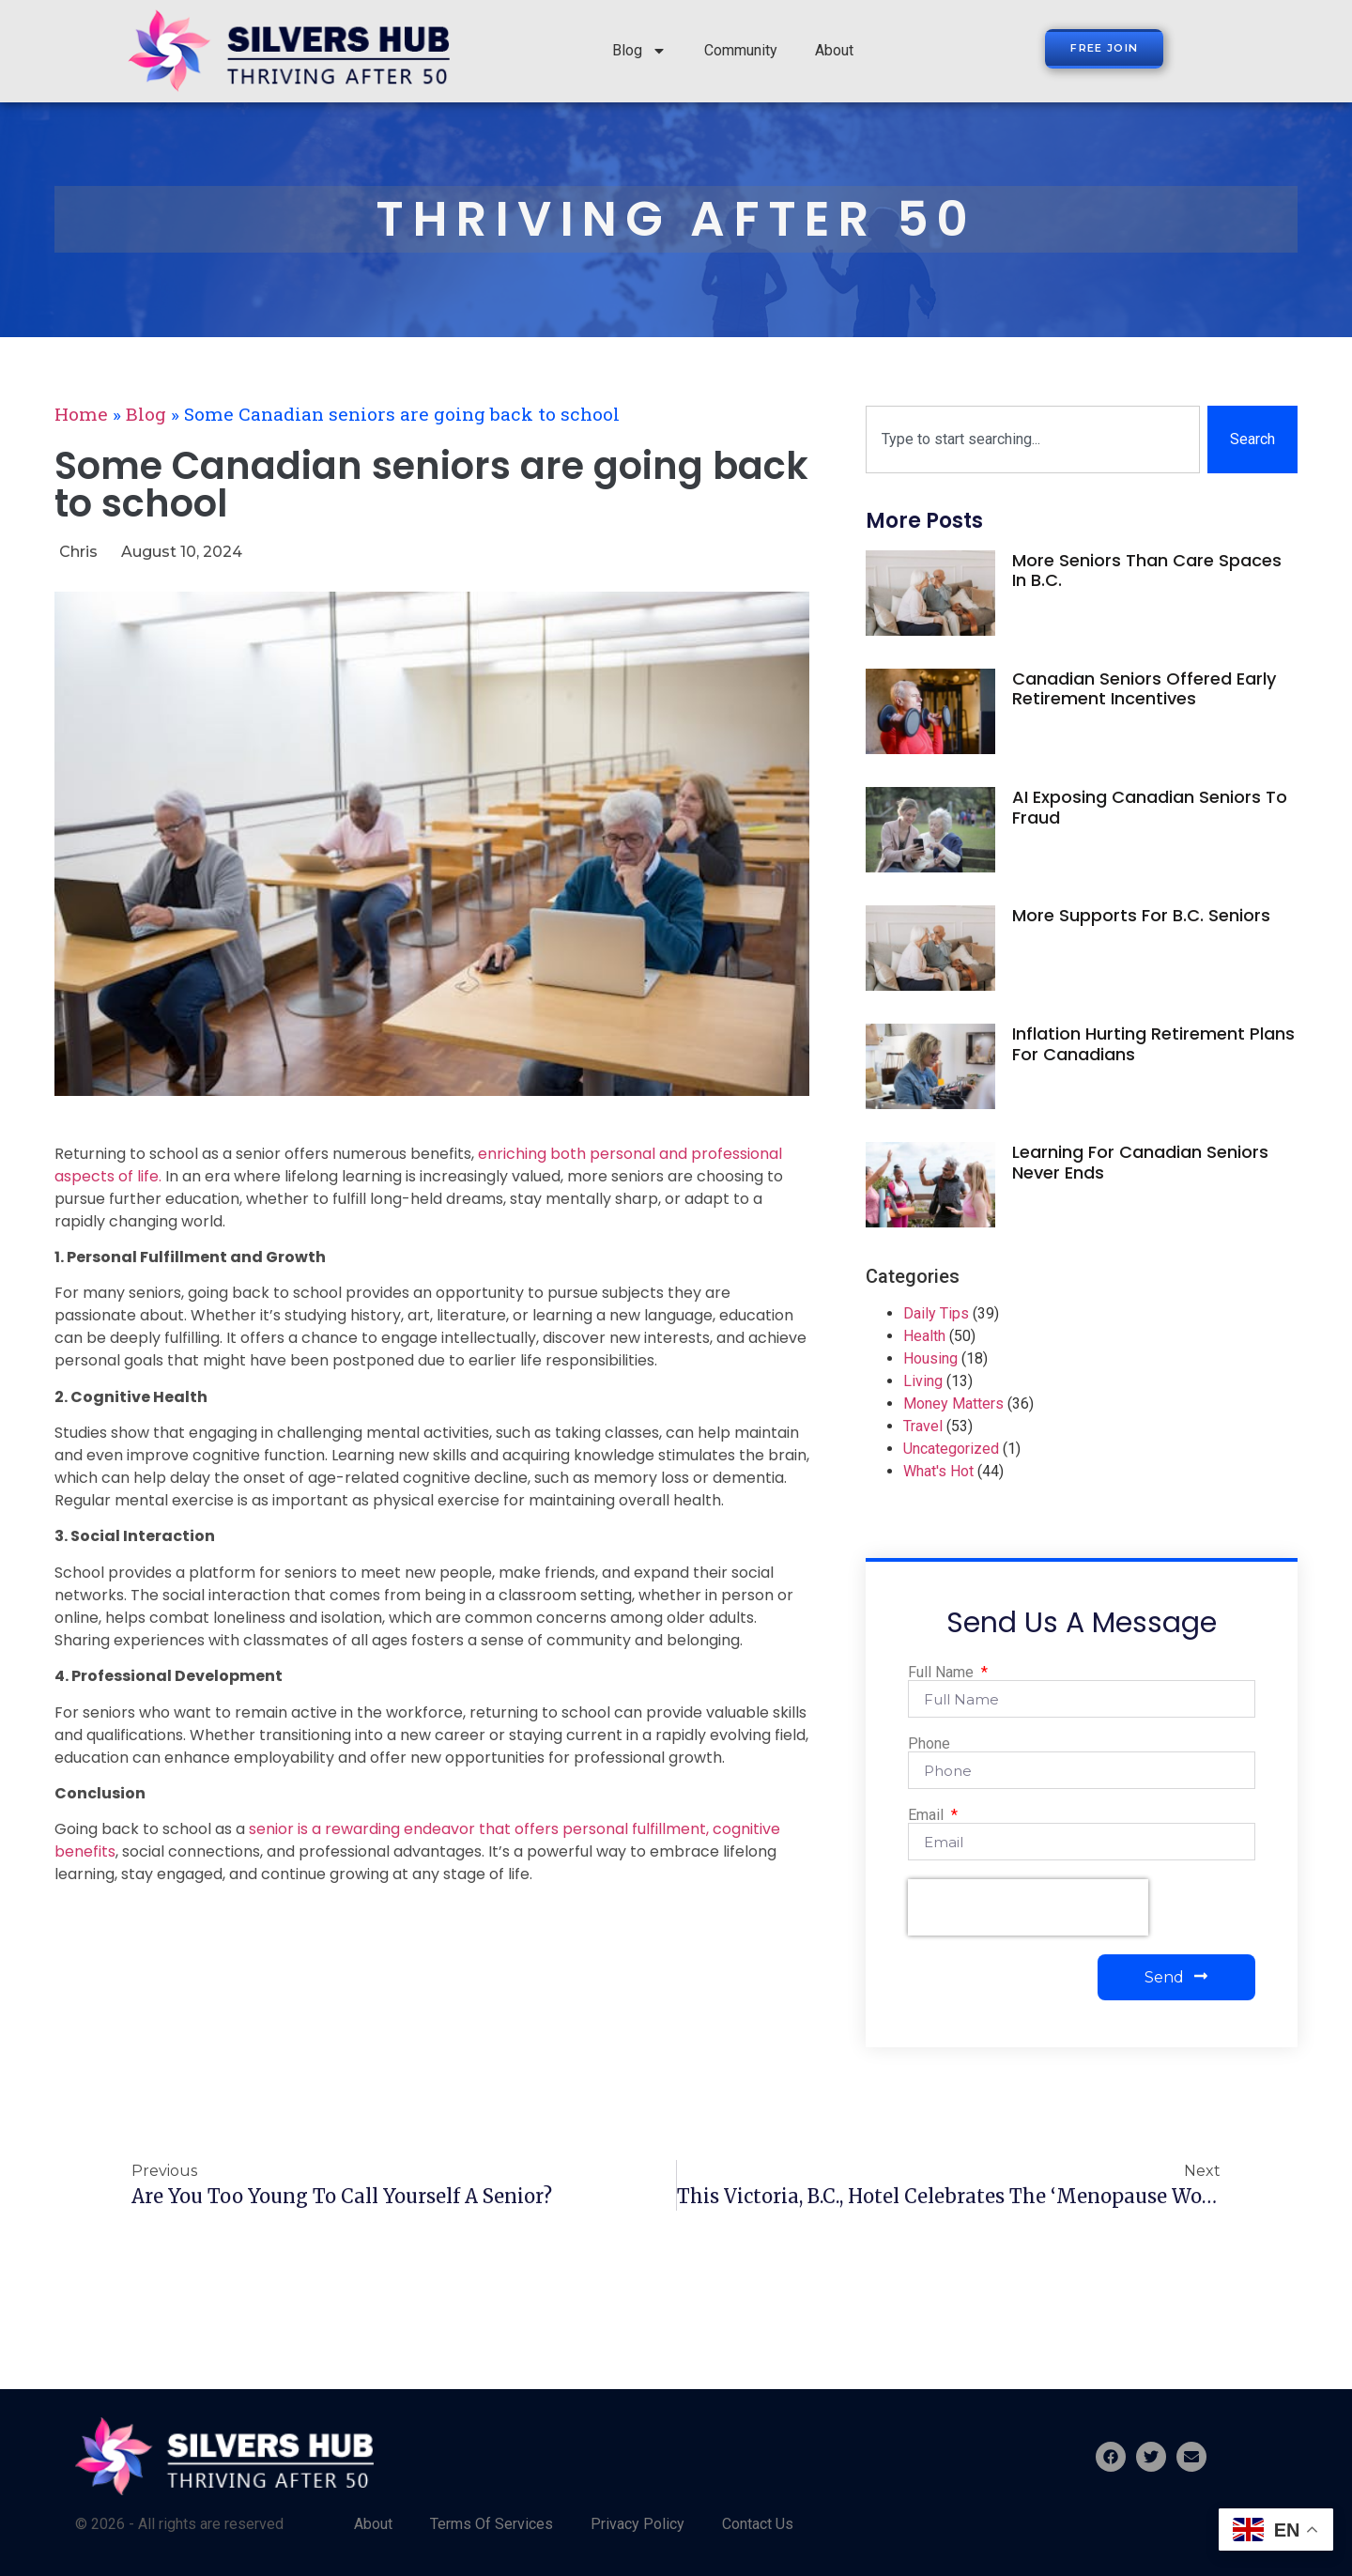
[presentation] (1028, 1907)
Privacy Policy (637, 2524)
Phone (929, 1743)
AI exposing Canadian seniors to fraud (1149, 807)
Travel (923, 1426)
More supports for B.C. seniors (1141, 915)
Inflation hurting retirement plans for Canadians (1153, 1044)
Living (923, 1381)
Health (924, 1336)
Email (927, 1815)
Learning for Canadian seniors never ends (1140, 1162)
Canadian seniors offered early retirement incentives (1144, 689)
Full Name (942, 1672)
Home (81, 413)
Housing (930, 1358)
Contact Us (757, 2524)
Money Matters (953, 1403)
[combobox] (1033, 439)
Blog (639, 51)
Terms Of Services (491, 2524)
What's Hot (938, 1471)
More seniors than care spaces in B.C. (1147, 570)
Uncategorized (951, 1449)
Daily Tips (936, 1313)
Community (740, 50)
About (834, 50)
